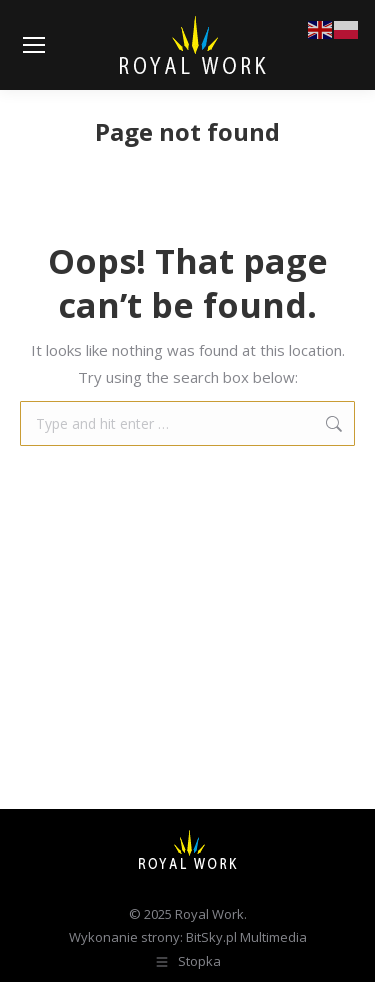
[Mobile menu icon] (34, 45)
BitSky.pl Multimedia (246, 937)
